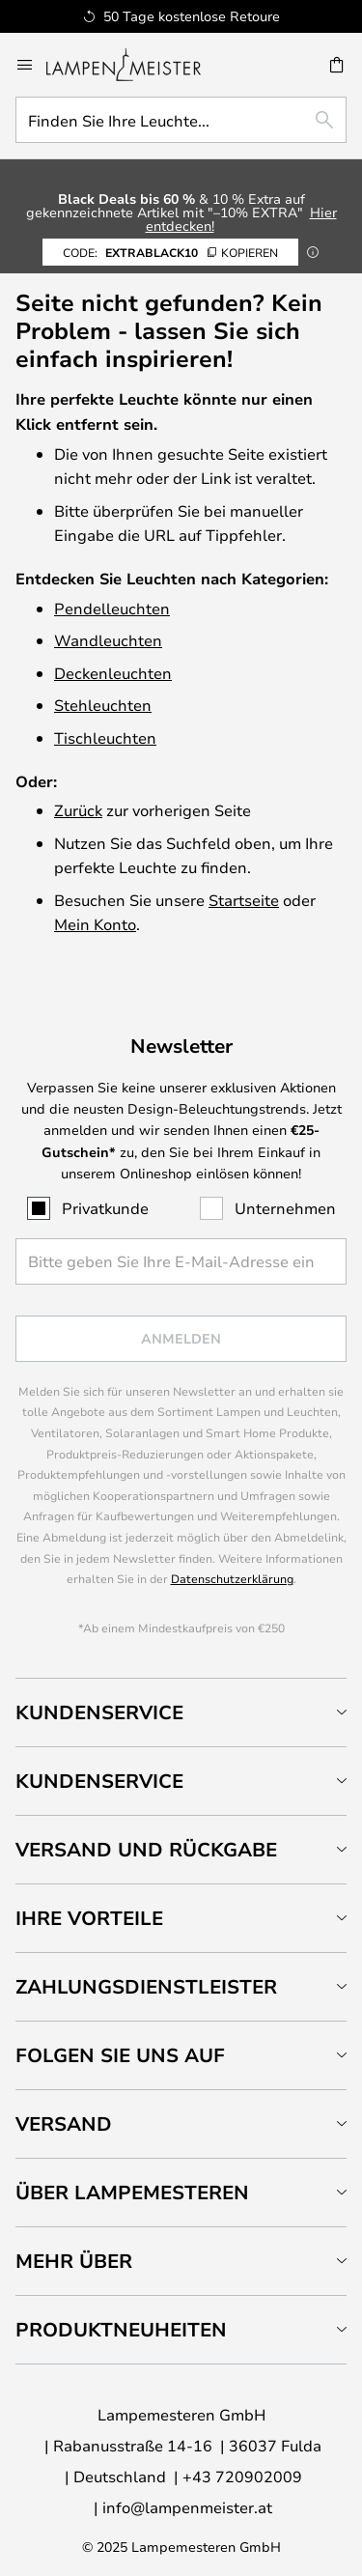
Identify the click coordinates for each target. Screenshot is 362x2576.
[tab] (181, 1712)
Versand (63, 2123)
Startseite (244, 900)
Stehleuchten (103, 704)
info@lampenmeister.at (187, 2507)
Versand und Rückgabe (146, 1849)
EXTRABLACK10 (170, 252)
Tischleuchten (105, 737)
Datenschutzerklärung (232, 1578)
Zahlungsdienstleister (146, 1986)
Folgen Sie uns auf (120, 2055)
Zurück (78, 810)
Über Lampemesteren (132, 2192)
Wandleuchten (108, 640)
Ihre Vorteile (89, 1918)
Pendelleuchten (112, 608)
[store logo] (135, 65)
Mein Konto (95, 924)
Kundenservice (99, 1712)
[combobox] (181, 120)
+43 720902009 (242, 2476)
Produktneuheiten (121, 2329)
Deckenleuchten (113, 673)
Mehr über (73, 2261)
